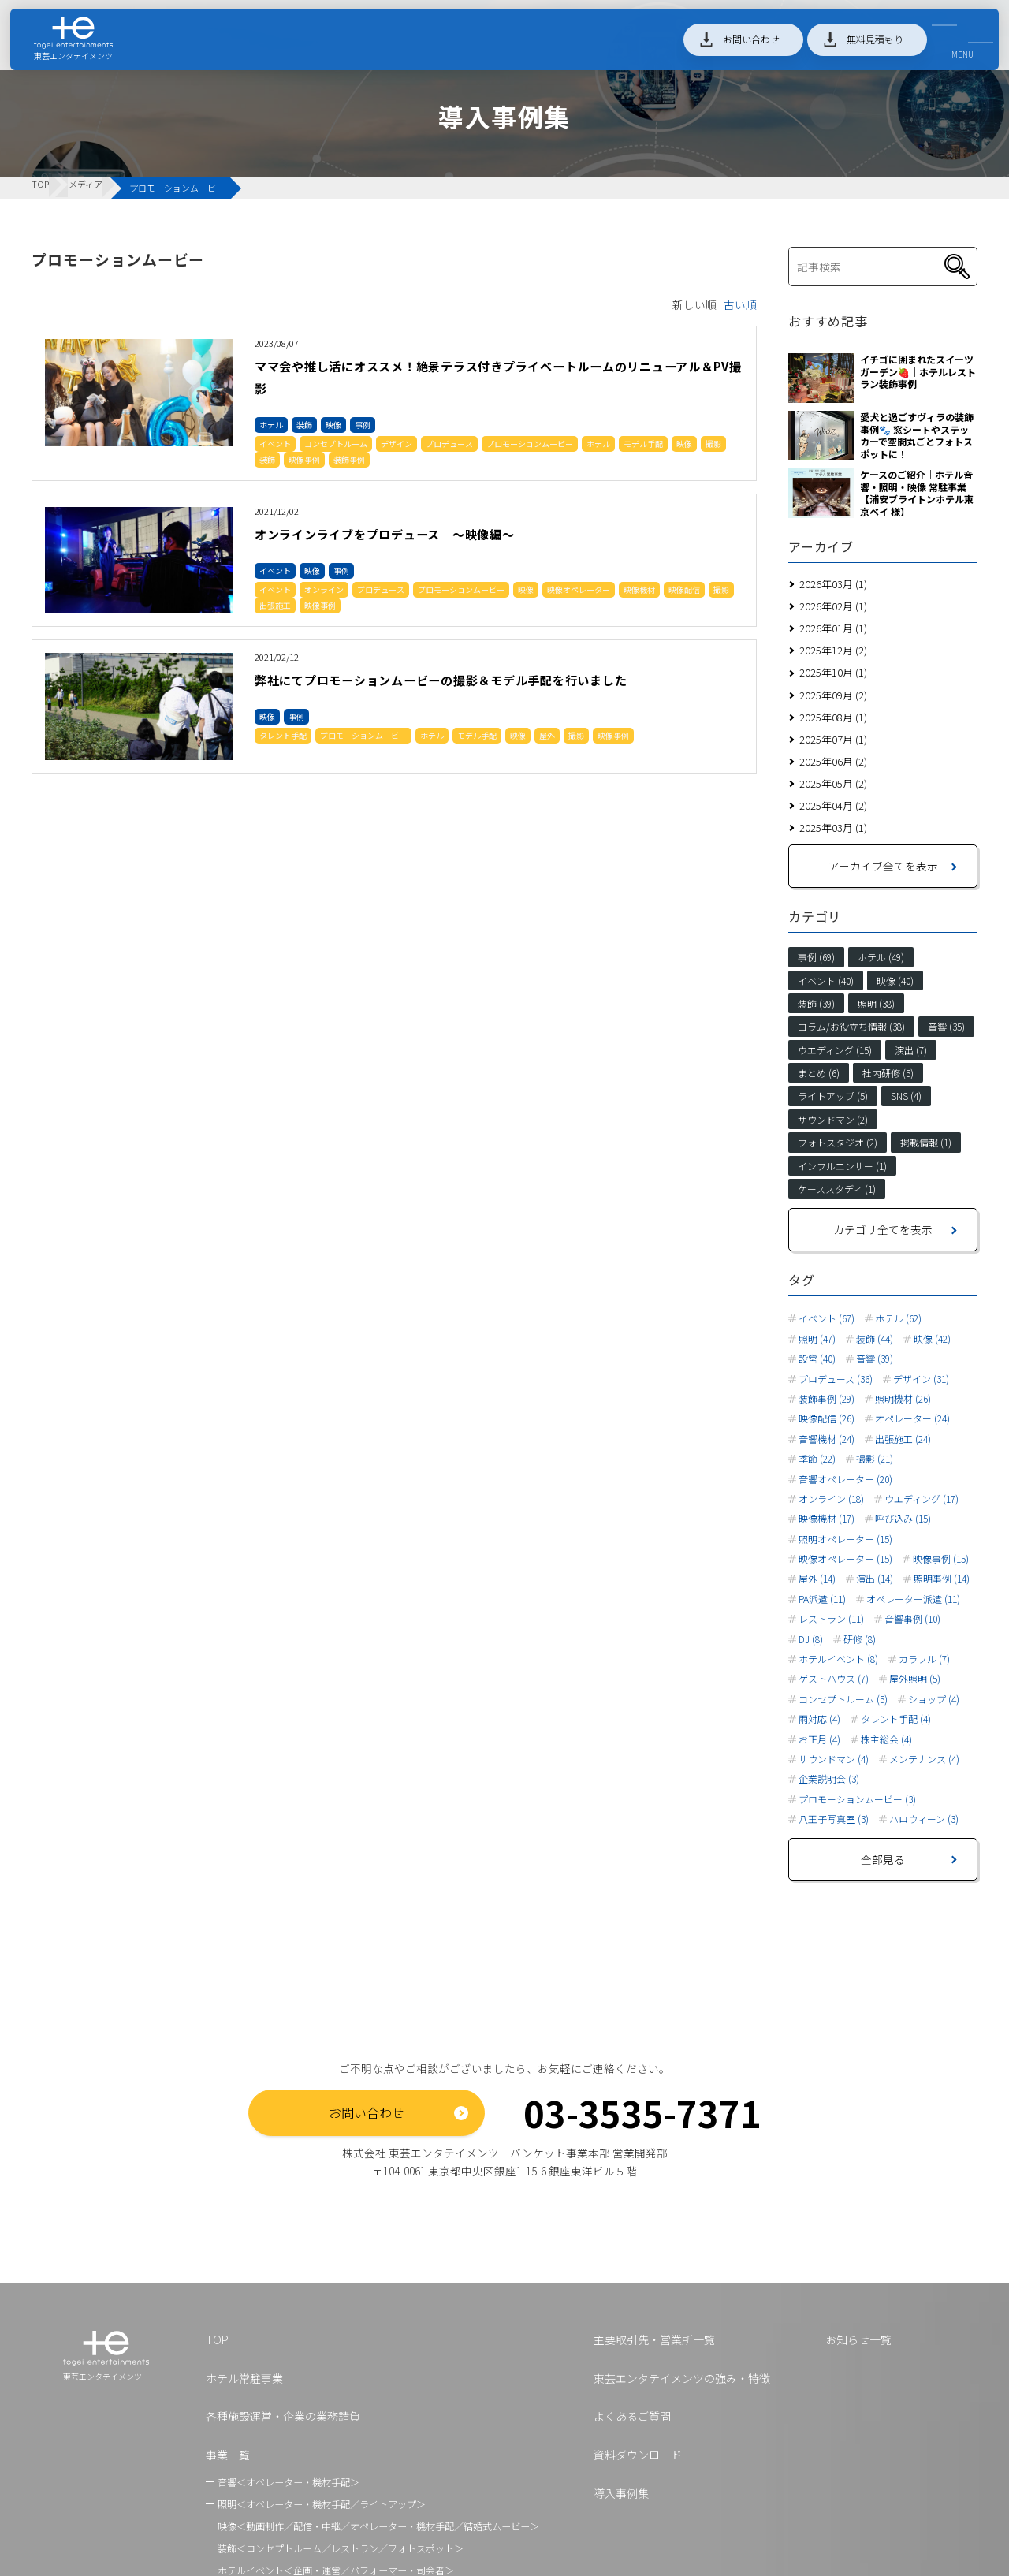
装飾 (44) (874, 1338)
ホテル (271, 425)
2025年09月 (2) (833, 695)
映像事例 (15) (941, 1558)
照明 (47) (817, 1338)
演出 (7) (911, 1050)
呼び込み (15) (903, 1518)
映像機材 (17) (826, 1518)
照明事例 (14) (942, 1578)
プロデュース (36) (836, 1379)
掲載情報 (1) (925, 1142)
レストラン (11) (831, 1618)
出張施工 (275, 605)
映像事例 (304, 459)
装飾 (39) (816, 1003)
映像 (333, 425)
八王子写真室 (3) (834, 1819)
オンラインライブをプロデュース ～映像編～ (428, 532)
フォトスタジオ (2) (837, 1142)
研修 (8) (859, 1639)
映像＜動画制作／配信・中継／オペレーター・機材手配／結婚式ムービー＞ (378, 2526)
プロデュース (449, 443)
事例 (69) (816, 957)
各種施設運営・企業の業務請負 (283, 2416)
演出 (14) (874, 1578)
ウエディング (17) (921, 1498)
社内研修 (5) (888, 1072)
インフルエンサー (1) (842, 1165)
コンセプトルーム (335, 443)
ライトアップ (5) (833, 1095)
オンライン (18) (831, 1498)
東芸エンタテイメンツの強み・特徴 (682, 2378)
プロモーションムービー (529, 443)
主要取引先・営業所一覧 (654, 2339)
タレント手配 (283, 757)
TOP (217, 2339)
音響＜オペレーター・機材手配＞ (288, 2481)
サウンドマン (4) (834, 1759)
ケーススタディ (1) (837, 1188)
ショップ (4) (933, 1699)
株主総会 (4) (886, 1739)
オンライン (324, 589)
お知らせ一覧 (858, 2339)
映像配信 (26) (826, 1418)
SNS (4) (906, 1095)
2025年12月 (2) (833, 650)
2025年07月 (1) (833, 739)
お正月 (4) (819, 1739)
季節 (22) (817, 1458)
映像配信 (684, 589)
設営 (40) (817, 1358)
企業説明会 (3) (829, 1778)
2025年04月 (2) (833, 805)
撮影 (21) (874, 1458)
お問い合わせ (738, 46)
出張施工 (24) (903, 1439)
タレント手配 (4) (896, 1718)
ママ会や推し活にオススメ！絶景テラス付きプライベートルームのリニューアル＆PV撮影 (494, 375)
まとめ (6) (819, 1072)
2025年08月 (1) (833, 717)
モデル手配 (643, 443)
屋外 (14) (817, 1578)
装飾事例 (349, 459)
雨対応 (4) (819, 1718)
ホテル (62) (898, 1318)
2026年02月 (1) (833, 605)
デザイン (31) (921, 1379)
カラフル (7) (924, 1659)
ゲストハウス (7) (834, 1678)
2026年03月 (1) (833, 583)
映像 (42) (932, 1338)
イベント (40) (826, 980)
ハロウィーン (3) (924, 1819)
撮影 (713, 443)
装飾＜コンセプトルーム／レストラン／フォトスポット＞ (341, 2548)
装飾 (304, 425)
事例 (362, 425)
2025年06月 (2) (833, 761)
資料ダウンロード (638, 2454)
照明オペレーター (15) (845, 1539)
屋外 (547, 757)
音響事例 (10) (912, 1618)
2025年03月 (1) (833, 827)
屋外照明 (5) (914, 1678)
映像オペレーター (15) (845, 1558)
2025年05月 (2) (833, 783)
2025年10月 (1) (833, 672)
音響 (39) (874, 1358)
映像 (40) (895, 980)
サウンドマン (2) (833, 1119)
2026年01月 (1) (833, 628)
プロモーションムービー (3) (857, 1799)
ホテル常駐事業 (244, 2378)
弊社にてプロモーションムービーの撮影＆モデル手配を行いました (495, 689)
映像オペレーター (578, 589)
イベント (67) (826, 1318)
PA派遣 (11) (822, 1599)
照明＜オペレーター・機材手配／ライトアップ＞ (322, 2504)
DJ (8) (811, 1639)
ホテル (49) (881, 957)
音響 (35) (946, 1026)
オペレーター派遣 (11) (913, 1599)
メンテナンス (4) (924, 1759)
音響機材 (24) (826, 1439)
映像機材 (639, 589)
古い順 (740, 304)
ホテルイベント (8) (838, 1659)
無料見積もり (862, 46)
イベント (275, 443)
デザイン (396, 443)
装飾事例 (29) (826, 1398)
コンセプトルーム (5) (843, 1699)
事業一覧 (228, 2454)
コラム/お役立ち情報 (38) (851, 1026)
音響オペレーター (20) (845, 1479)
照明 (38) (876, 1003)
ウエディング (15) (835, 1050)
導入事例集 (621, 2493)
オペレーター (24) (912, 1418)
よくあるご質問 (632, 2416)
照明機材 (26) (903, 1398)
